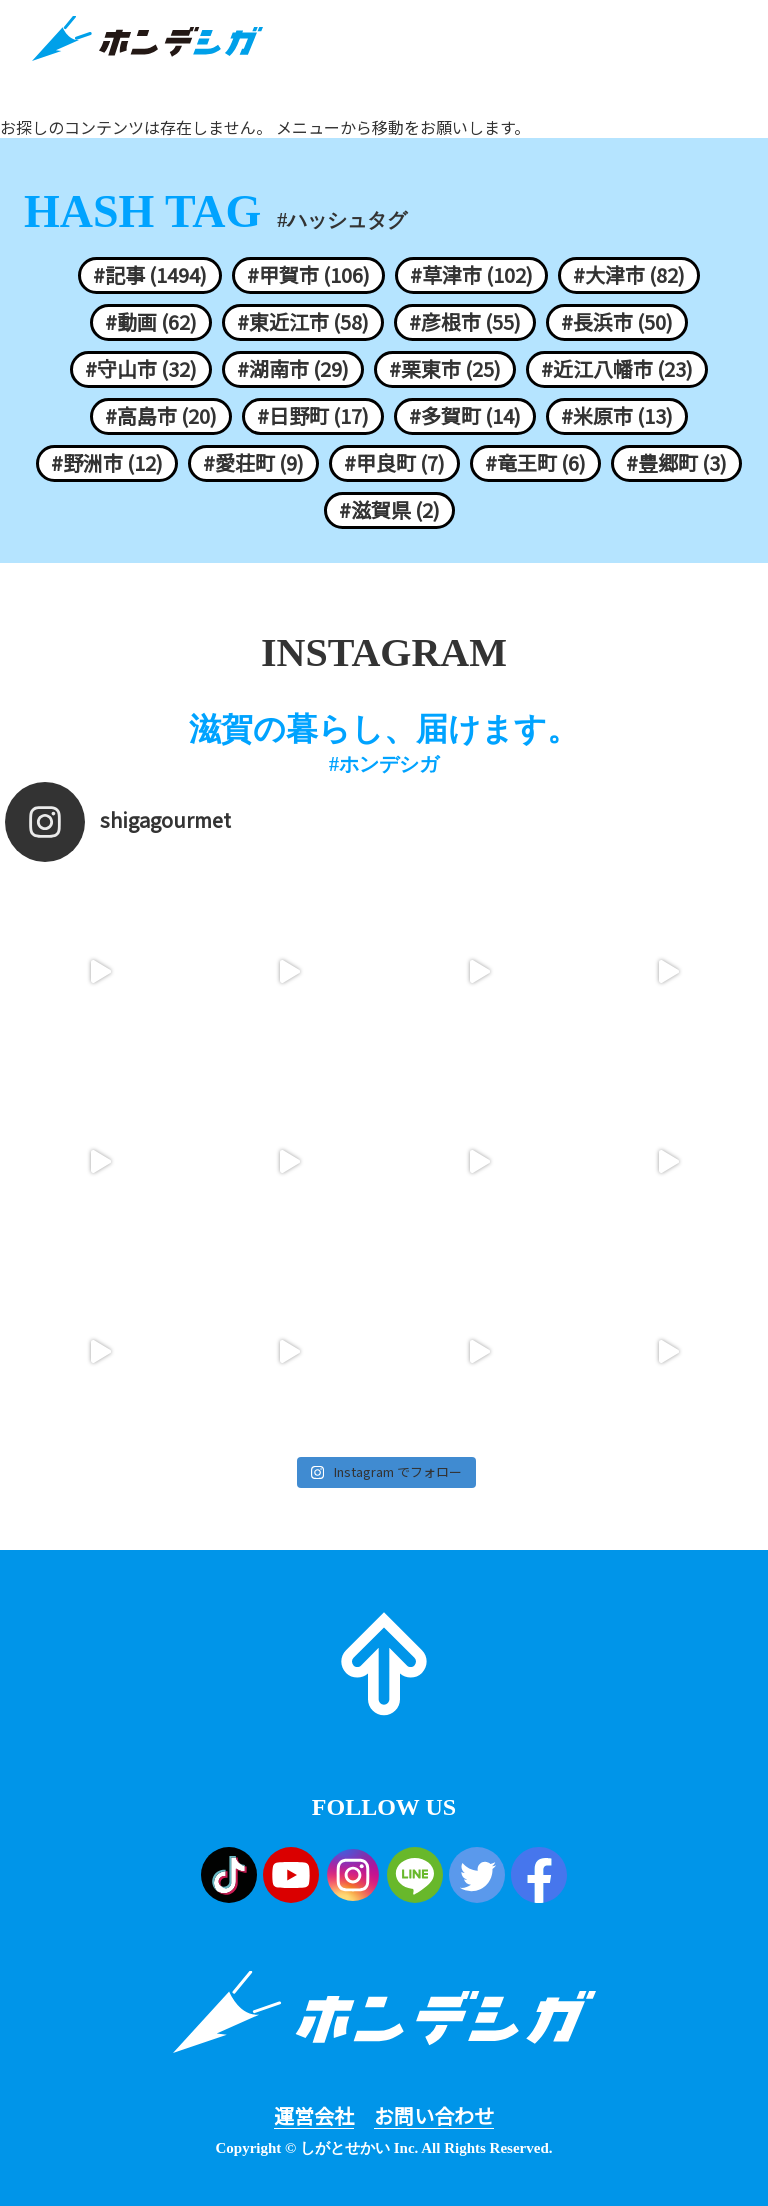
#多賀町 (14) (465, 416)
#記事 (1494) (150, 275)
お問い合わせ (434, 2116)
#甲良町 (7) (394, 463)
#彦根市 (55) (465, 322)
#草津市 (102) (471, 275)
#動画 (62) (151, 322)
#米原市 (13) (617, 416)
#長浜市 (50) (617, 322)
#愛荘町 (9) (253, 463)
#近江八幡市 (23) (617, 369)
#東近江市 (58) (303, 322)
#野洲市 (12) (107, 463)
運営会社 (314, 2116)
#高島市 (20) (161, 416)
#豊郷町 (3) (676, 463)
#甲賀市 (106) (308, 275)
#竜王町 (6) (535, 463)
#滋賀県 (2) (389, 510)
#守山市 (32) (141, 369)
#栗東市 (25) (445, 369)
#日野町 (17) (313, 416)
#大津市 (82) (629, 275)
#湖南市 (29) (293, 369)
